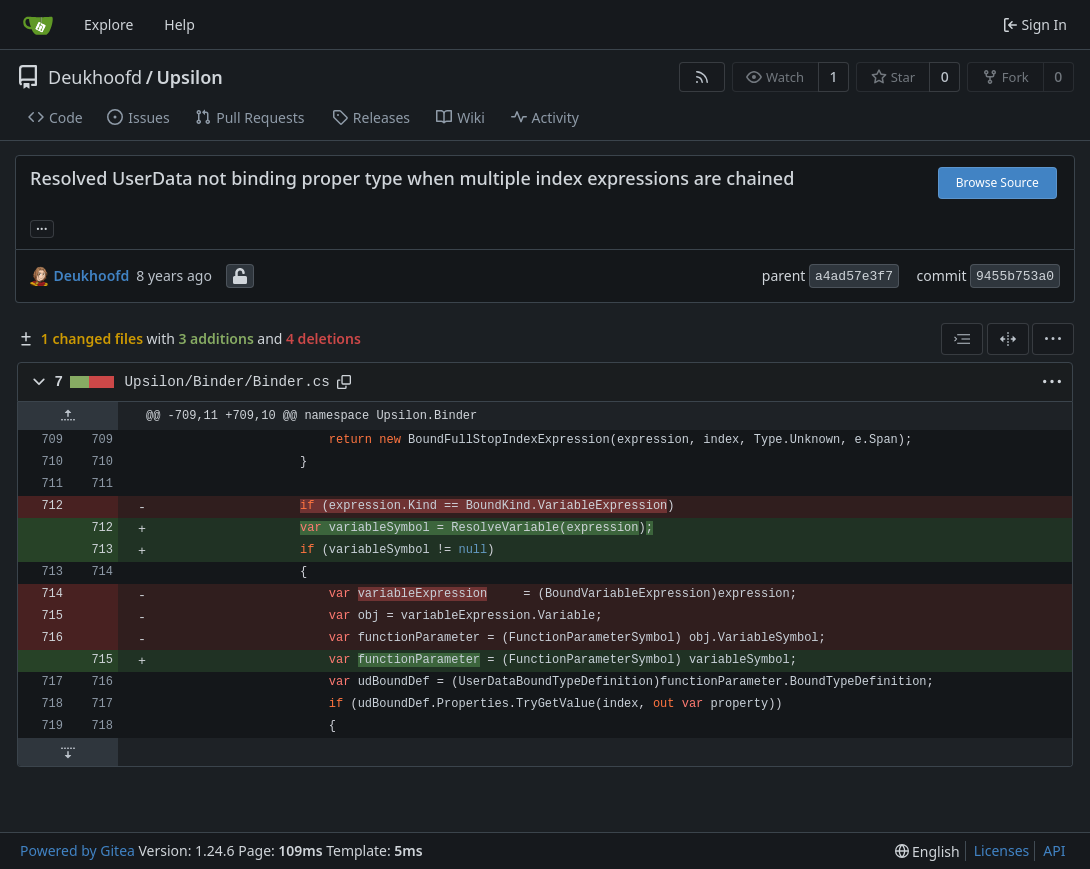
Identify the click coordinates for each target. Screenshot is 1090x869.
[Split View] (1008, 339)
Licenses (1002, 850)
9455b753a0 (1015, 276)
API (1054, 850)
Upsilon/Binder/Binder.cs (227, 382)
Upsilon (189, 77)
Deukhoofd (95, 77)
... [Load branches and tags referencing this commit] (42, 227)
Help (179, 24)
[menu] (1053, 339)
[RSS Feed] (702, 77)
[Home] (38, 25)
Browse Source (997, 182)
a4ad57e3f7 (854, 276)
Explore (108, 24)
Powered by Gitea (77, 850)
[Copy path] (344, 382)
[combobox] (962, 339)
